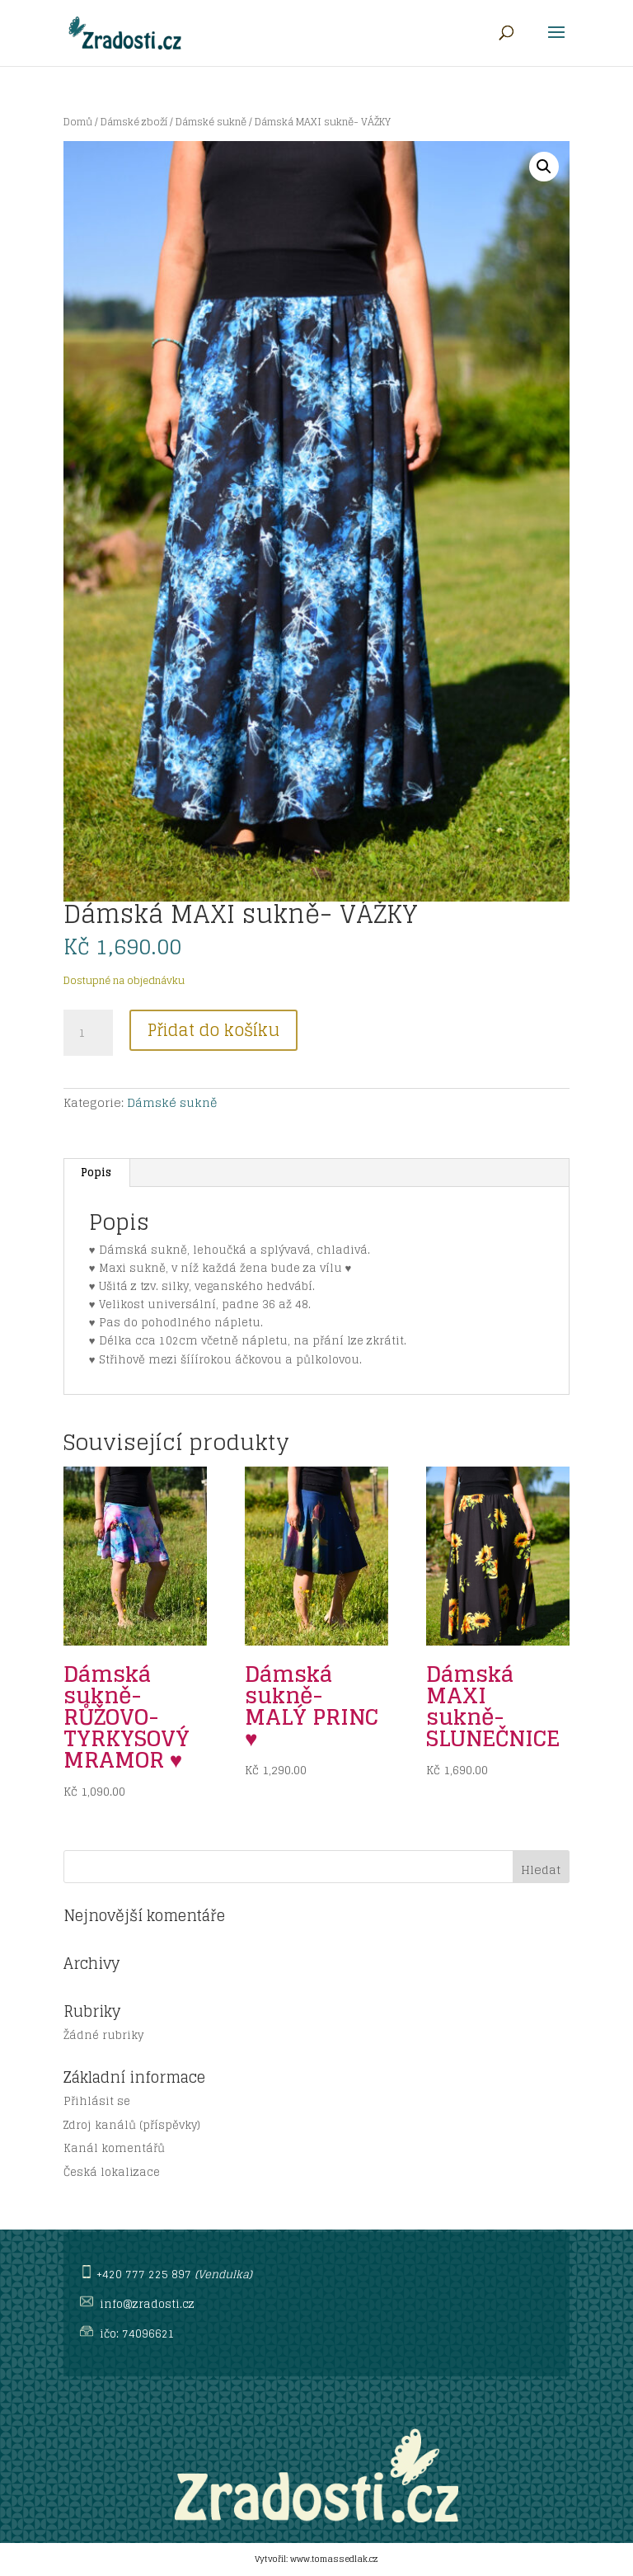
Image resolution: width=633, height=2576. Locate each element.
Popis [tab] (96, 1172)
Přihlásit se (96, 2101)
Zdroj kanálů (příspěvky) (131, 2125)
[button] (544, 166)
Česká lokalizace (111, 2172)
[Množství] (88, 1033)
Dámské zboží (134, 121)
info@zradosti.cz (147, 2304)
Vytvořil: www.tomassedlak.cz (316, 2558)
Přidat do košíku (213, 1030)
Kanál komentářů (114, 2148)
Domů (77, 121)
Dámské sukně (211, 121)
